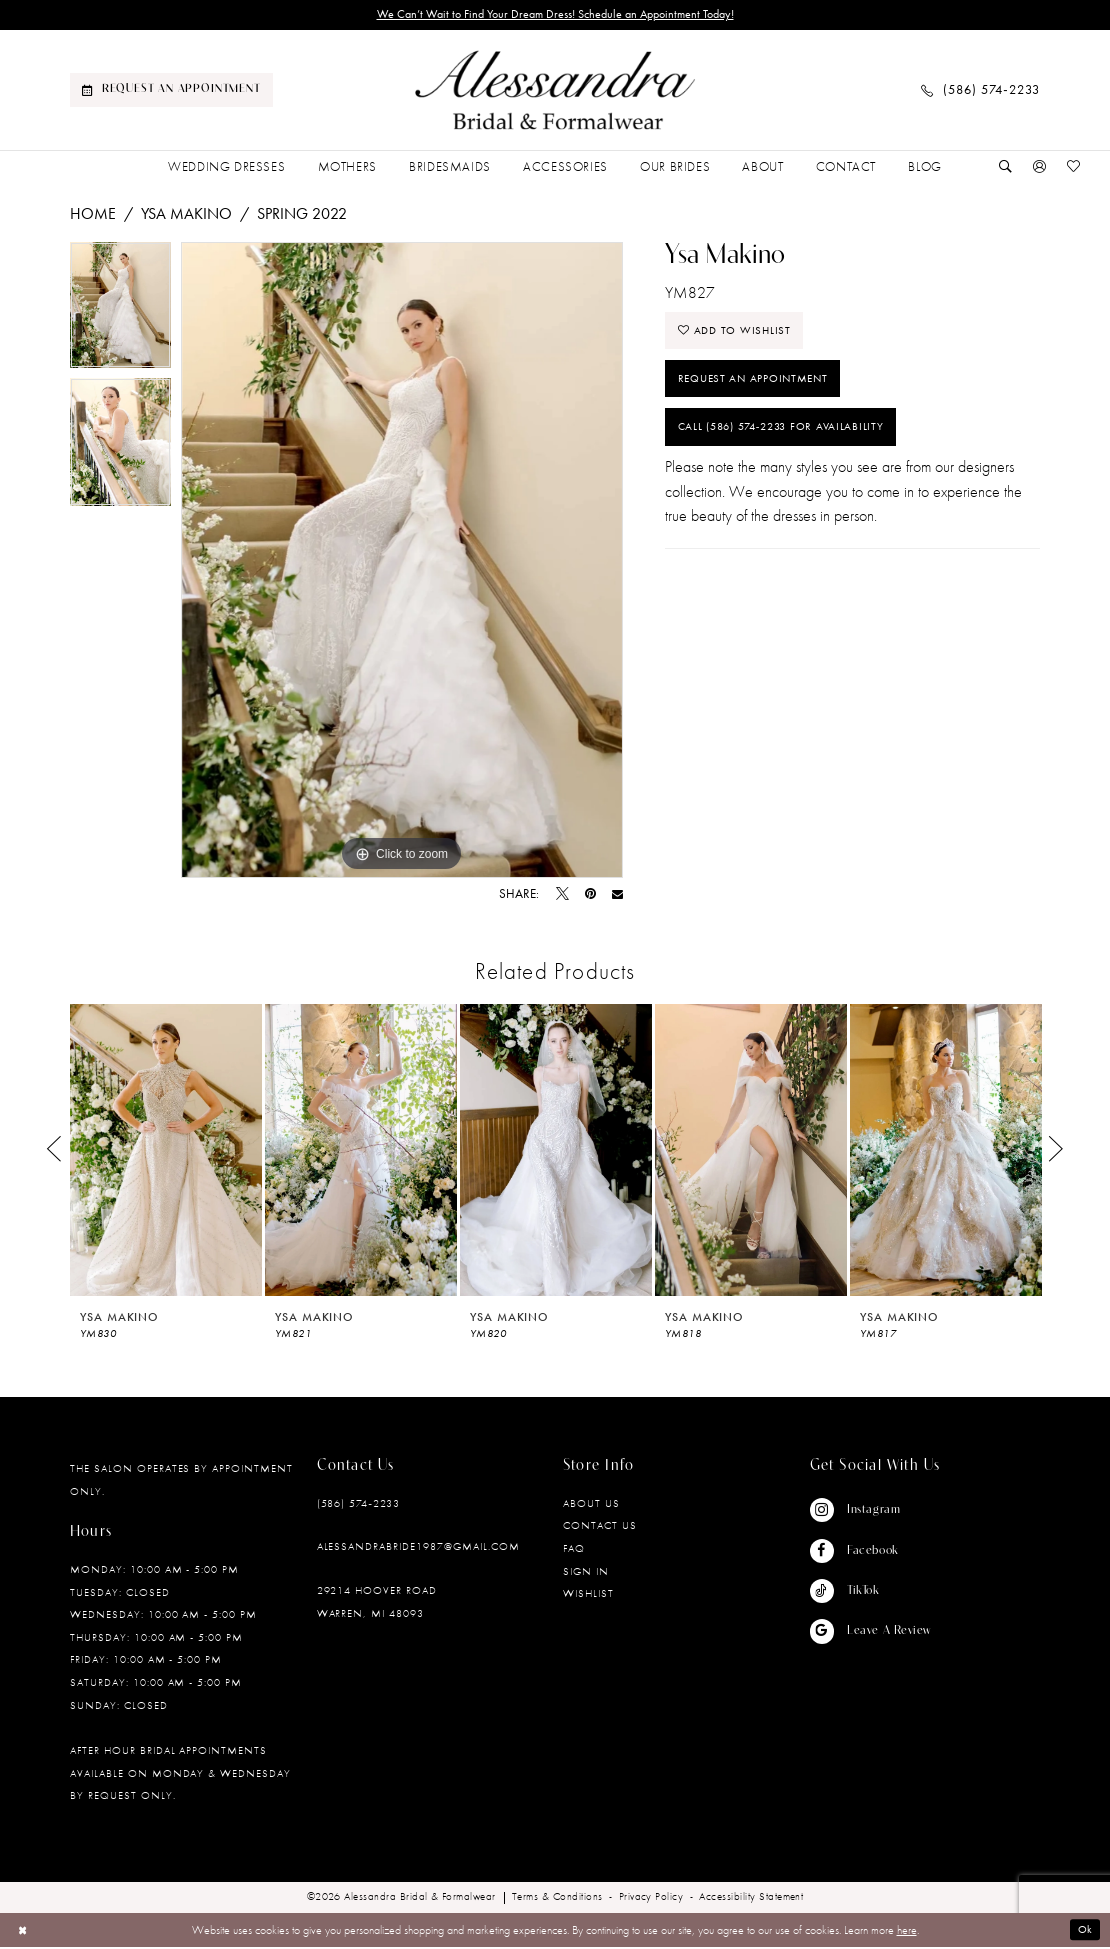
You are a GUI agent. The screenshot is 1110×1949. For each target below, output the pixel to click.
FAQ (574, 1550)
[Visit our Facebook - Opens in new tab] (870, 1552)
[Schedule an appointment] (171, 92)
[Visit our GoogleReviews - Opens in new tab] (870, 1633)
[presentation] (166, 1151)
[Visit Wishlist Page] (1074, 169)
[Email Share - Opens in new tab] (617, 896)
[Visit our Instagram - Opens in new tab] (870, 1512)
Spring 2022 (302, 215)
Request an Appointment (759, 388)
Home (93, 215)
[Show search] (1006, 169)
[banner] (555, 92)
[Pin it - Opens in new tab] (590, 896)
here (907, 1932)
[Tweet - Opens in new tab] (562, 896)
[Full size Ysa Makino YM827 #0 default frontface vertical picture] (402, 562)
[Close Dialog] (24, 1932)
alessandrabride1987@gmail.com (418, 1548)
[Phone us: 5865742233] (980, 92)
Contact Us (600, 1527)
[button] (1040, 169)
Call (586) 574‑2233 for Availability (791, 441)
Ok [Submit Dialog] (1084, 1932)
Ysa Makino (186, 215)
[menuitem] (171, 92)
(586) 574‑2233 (358, 1505)
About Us (591, 1505)
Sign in (586, 1572)
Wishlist (588, 1595)
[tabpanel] (120, 312)
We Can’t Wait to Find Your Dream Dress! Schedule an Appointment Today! (555, 15)
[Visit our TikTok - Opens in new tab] (870, 1593)
